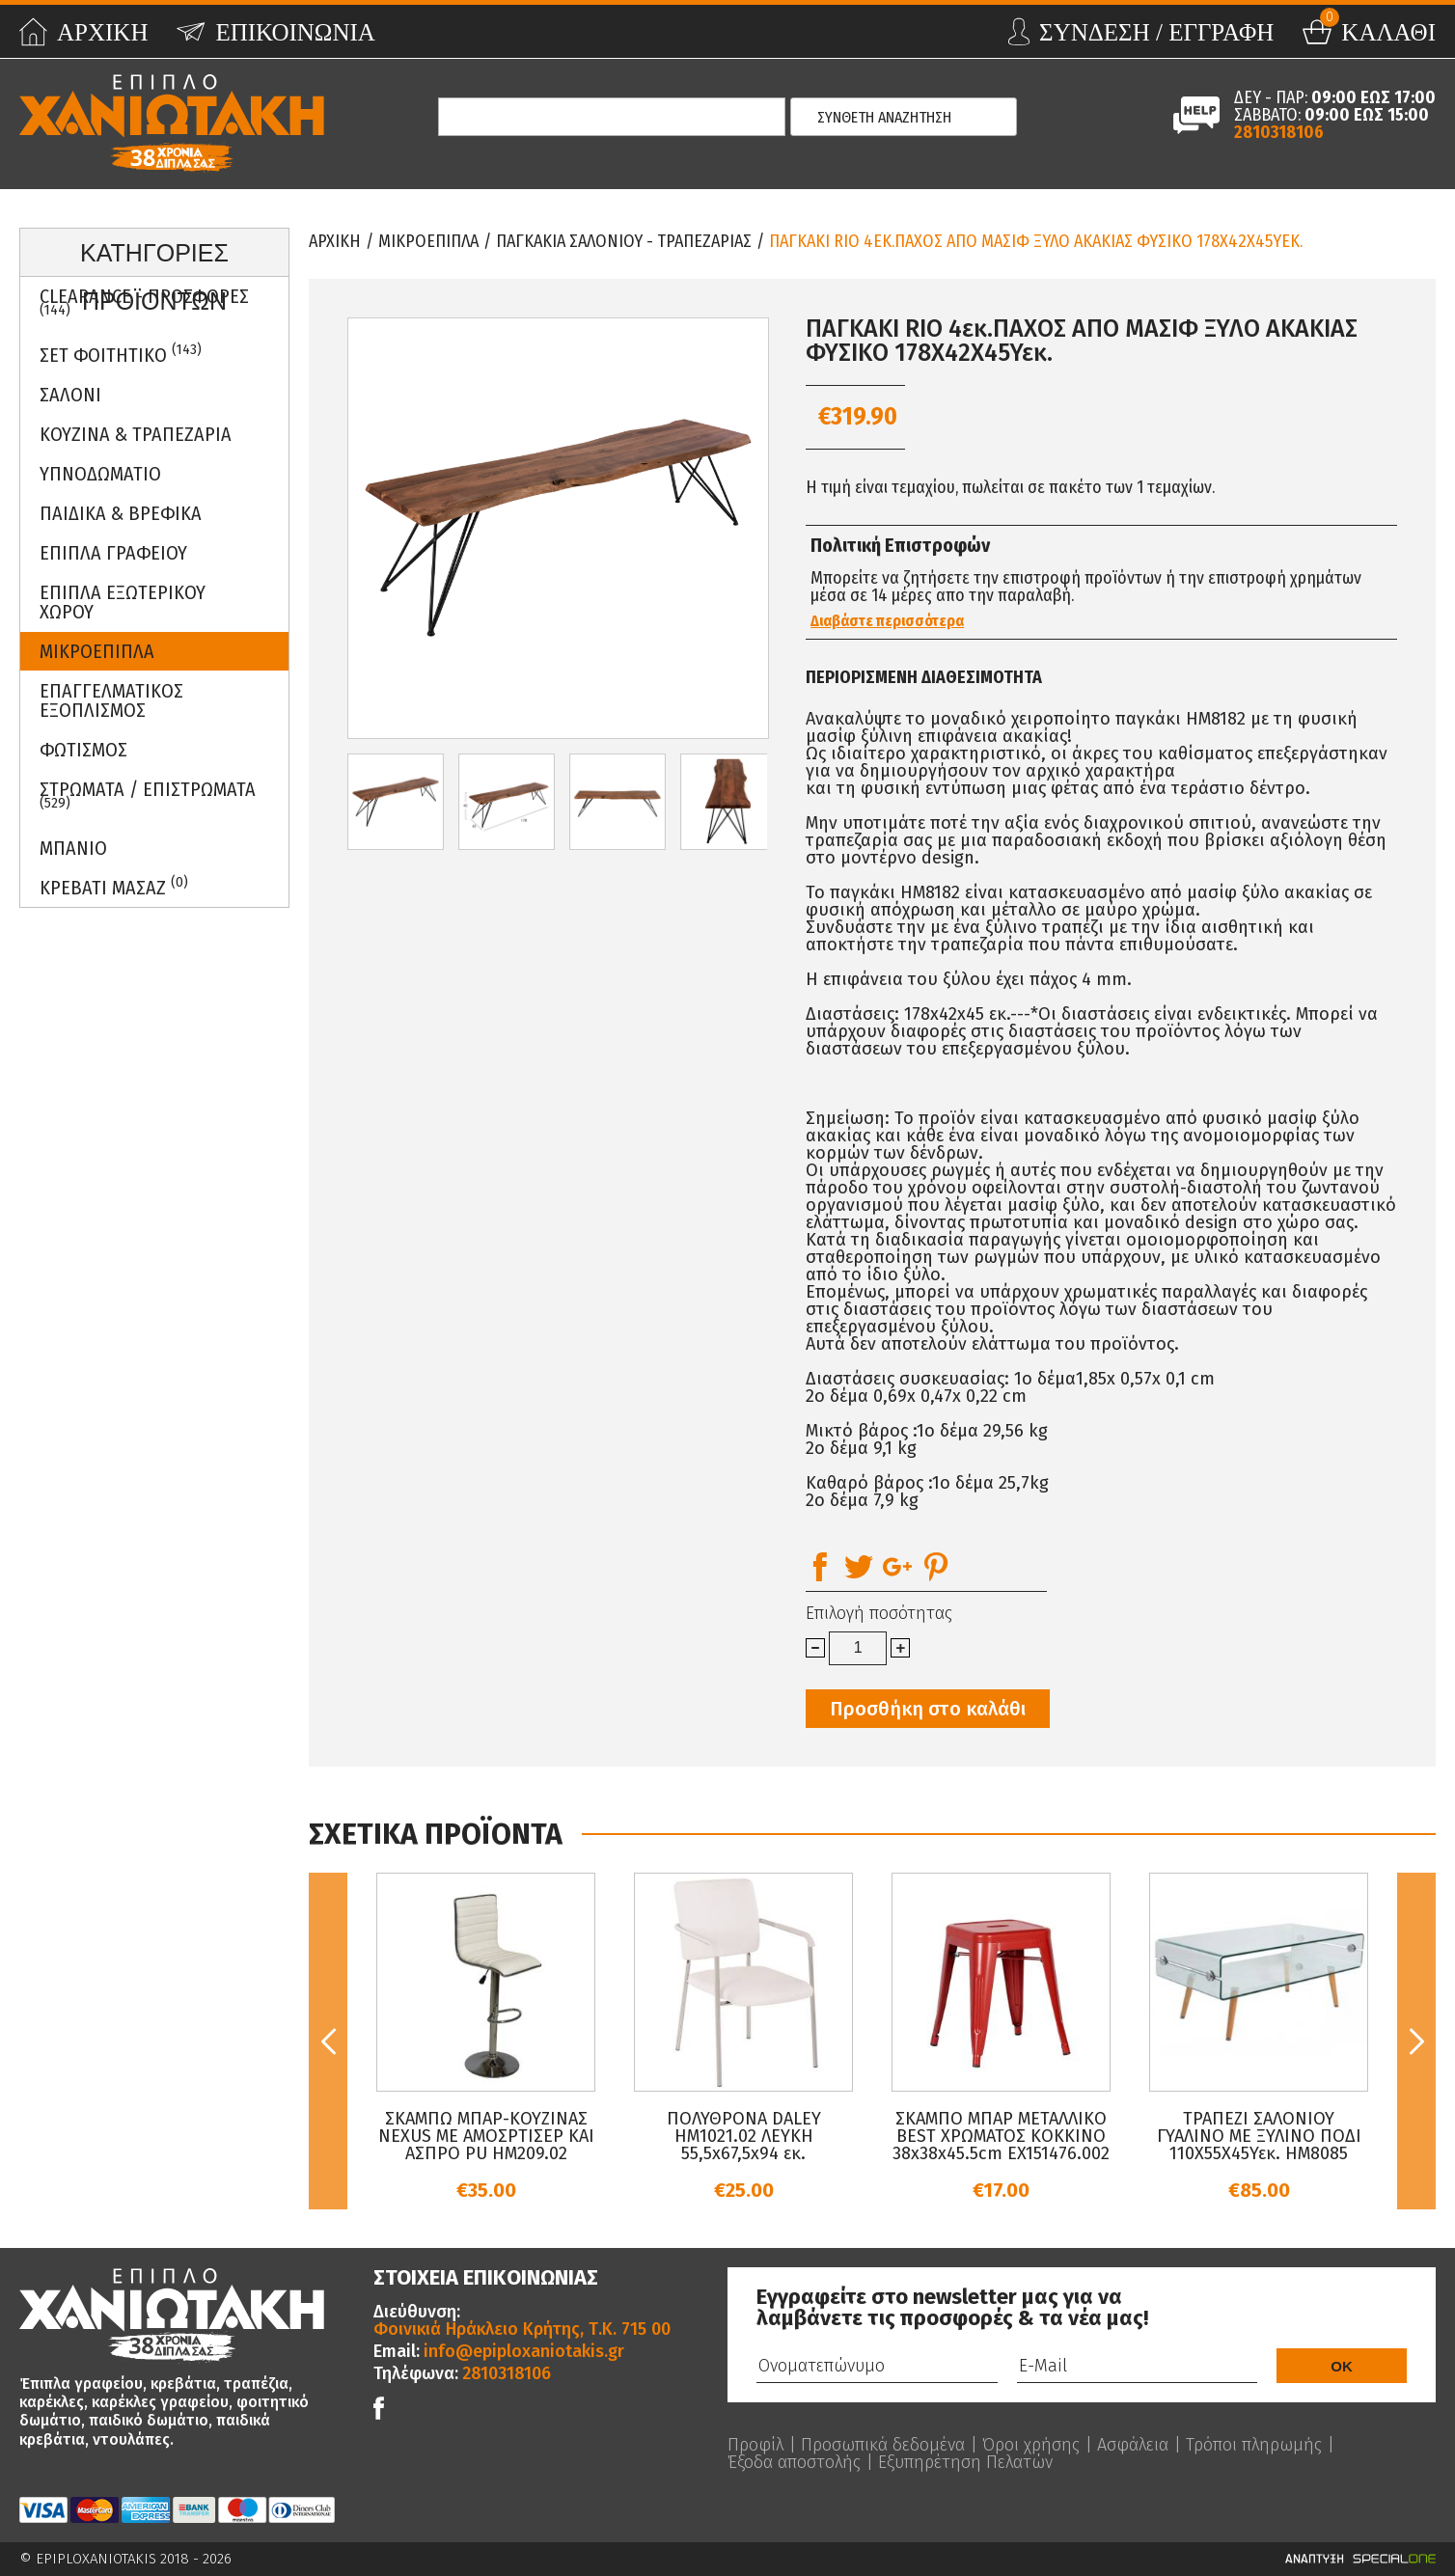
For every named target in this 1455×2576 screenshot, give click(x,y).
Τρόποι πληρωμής (1254, 2444)
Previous (328, 2041)
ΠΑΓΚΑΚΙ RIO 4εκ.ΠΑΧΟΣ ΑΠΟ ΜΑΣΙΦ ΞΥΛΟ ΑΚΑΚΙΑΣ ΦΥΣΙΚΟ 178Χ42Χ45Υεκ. (1036, 241)
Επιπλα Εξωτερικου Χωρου (123, 602)
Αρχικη (335, 241)
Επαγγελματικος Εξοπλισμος (111, 700)
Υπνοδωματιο (100, 473)
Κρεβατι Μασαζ (114, 886)
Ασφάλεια (1132, 2444)
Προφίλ (755, 2444)
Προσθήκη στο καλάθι (928, 1708)
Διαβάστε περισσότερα (887, 621)
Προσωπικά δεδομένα (883, 2444)
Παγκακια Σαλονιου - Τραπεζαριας (624, 241)
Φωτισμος (83, 749)
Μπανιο (73, 848)
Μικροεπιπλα (97, 651)
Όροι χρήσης (1031, 2444)
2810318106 (1279, 132)
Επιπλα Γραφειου (113, 552)
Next (1416, 2041)
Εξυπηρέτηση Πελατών (965, 2462)
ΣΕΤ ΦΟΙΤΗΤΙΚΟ (121, 354)
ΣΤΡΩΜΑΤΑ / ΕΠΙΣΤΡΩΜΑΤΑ (148, 795)
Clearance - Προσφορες (144, 302)
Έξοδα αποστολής (794, 2462)
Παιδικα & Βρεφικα (121, 513)
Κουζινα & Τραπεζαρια (136, 434)
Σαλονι (70, 394)
